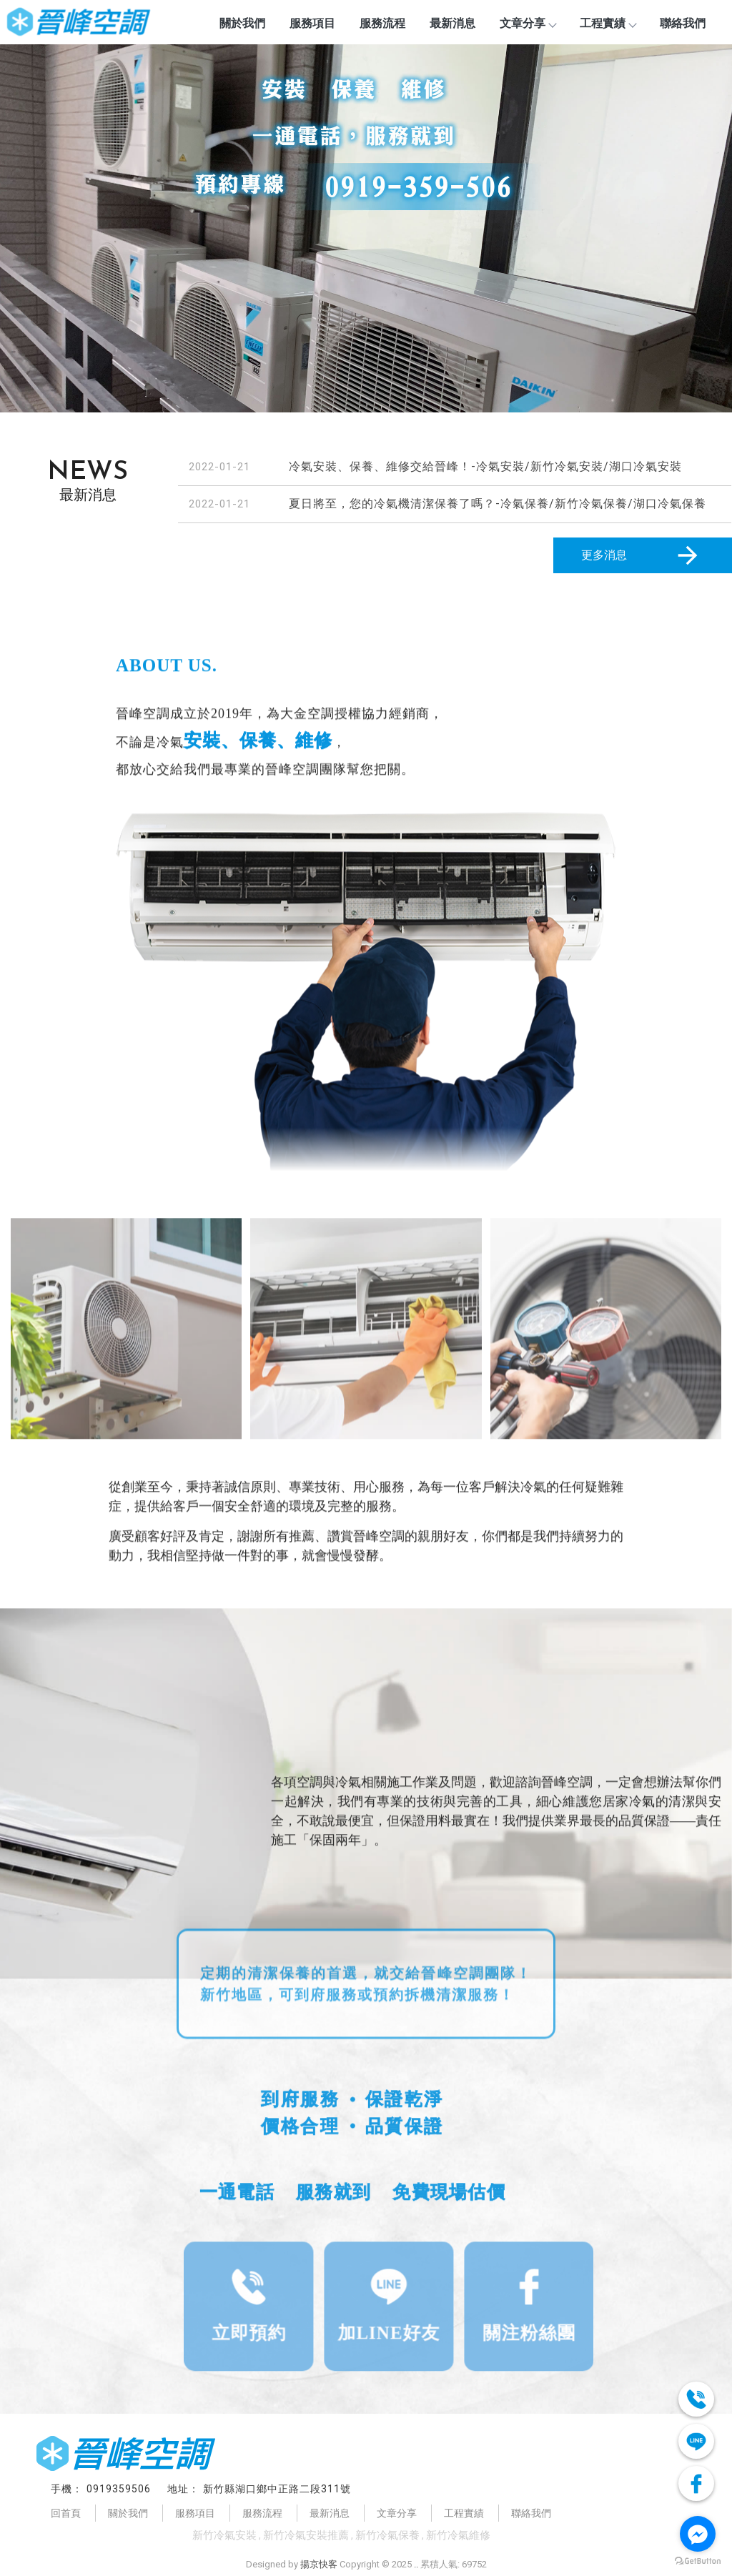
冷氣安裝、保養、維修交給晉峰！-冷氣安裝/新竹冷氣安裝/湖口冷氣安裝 (485, 466)
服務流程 (382, 23)
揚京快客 (318, 2564)
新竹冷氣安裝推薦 (306, 2535)
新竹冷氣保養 (387, 2535)
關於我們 (242, 23)
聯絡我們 (683, 23)
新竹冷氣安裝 (224, 2535)
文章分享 (527, 23)
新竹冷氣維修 (458, 2535)
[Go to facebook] (698, 2534)
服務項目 (312, 23)
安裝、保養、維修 (208, 740)
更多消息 (641, 555)
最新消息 (452, 23)
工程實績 (607, 23)
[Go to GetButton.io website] (698, 2561)
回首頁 (66, 2513)
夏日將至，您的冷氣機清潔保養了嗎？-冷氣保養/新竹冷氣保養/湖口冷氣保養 (497, 503)
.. (416, 2564)
